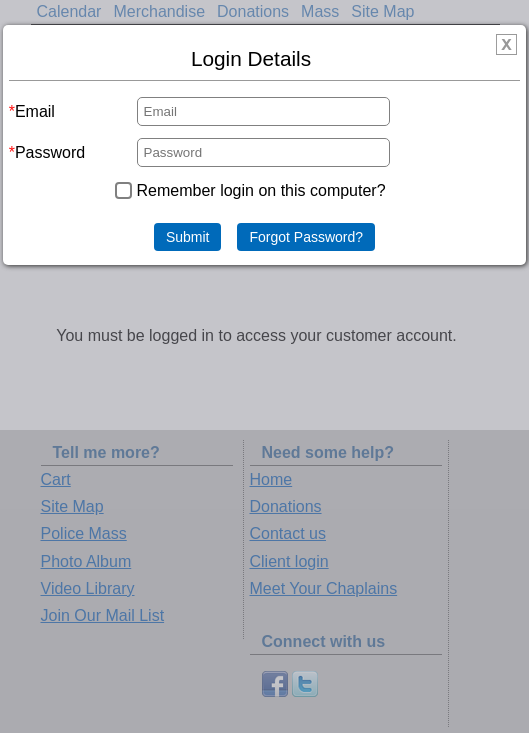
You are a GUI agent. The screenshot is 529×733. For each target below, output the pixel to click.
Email (35, 111)
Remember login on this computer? (261, 190)
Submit (188, 237)
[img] (506, 44)
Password (50, 152)
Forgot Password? (306, 237)
